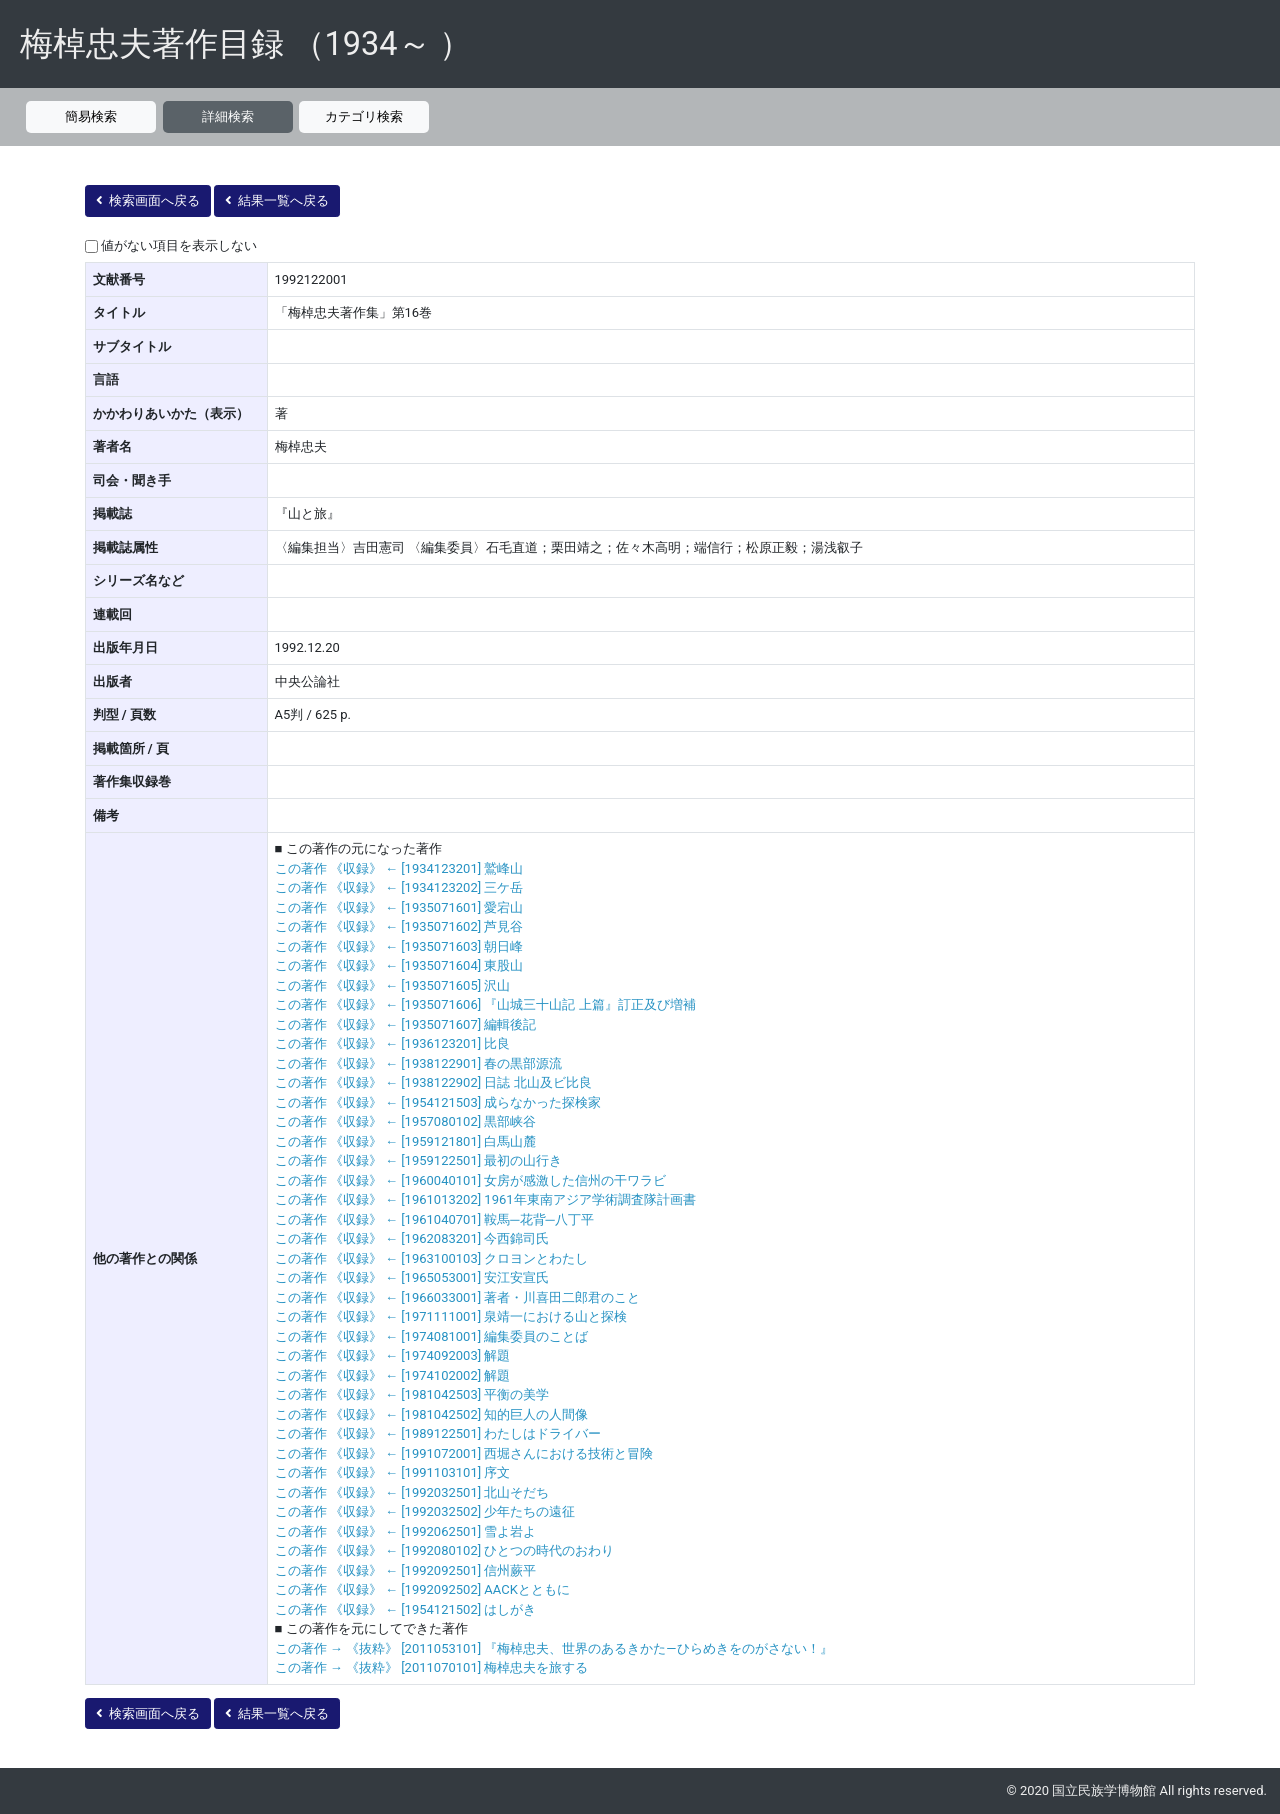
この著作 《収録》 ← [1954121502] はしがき (406, 1609)
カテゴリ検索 (364, 116)
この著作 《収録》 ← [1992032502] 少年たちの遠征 (425, 1511)
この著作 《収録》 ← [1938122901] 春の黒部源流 (419, 1063)
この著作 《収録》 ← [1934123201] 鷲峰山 (399, 868)
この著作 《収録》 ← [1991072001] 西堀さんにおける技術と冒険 (464, 1453)
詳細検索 (228, 116)
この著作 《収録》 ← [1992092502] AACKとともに (422, 1589)
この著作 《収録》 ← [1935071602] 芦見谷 (399, 926)
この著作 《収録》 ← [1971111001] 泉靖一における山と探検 (451, 1316)
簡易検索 (91, 116)
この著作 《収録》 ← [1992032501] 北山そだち (412, 1492)
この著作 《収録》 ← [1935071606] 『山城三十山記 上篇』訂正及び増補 (485, 1004)
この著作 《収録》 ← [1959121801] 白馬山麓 (406, 1141)
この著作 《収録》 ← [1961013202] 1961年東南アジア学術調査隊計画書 (485, 1199)
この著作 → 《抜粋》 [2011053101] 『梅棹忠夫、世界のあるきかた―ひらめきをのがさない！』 (554, 1648)
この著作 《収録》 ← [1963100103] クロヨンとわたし (432, 1258)
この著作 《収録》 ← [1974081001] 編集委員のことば (432, 1336)
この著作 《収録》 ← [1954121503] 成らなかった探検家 (438, 1102)
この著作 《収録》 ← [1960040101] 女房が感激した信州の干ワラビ (471, 1180)
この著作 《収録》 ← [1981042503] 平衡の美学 (412, 1394)
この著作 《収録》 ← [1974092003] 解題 (393, 1355)
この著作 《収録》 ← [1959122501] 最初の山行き (419, 1160)
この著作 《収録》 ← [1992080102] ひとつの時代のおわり (445, 1550)
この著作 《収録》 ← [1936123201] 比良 (393, 1043)
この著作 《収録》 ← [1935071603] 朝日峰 (399, 946)
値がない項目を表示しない (179, 245)
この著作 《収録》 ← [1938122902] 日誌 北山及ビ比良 (433, 1082)
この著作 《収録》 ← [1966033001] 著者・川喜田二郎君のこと (458, 1297)
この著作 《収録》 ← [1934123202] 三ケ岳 (399, 887)
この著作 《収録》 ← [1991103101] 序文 (393, 1472)
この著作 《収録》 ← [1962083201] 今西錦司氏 (412, 1238)
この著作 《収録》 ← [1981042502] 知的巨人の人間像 (432, 1414)
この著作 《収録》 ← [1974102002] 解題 (393, 1375)
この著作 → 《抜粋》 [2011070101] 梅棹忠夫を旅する (432, 1667)
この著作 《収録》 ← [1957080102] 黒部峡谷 (406, 1121)
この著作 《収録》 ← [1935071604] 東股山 (399, 965)
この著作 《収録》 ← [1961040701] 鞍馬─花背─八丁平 (434, 1219)
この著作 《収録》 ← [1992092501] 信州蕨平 (406, 1570)
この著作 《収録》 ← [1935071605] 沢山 (393, 985)
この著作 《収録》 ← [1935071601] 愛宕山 (399, 907)
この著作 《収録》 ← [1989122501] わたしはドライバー (438, 1433)
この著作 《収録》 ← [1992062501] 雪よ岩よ (406, 1531)
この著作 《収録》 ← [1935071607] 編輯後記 (406, 1024)
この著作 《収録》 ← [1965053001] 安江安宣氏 (412, 1277)
